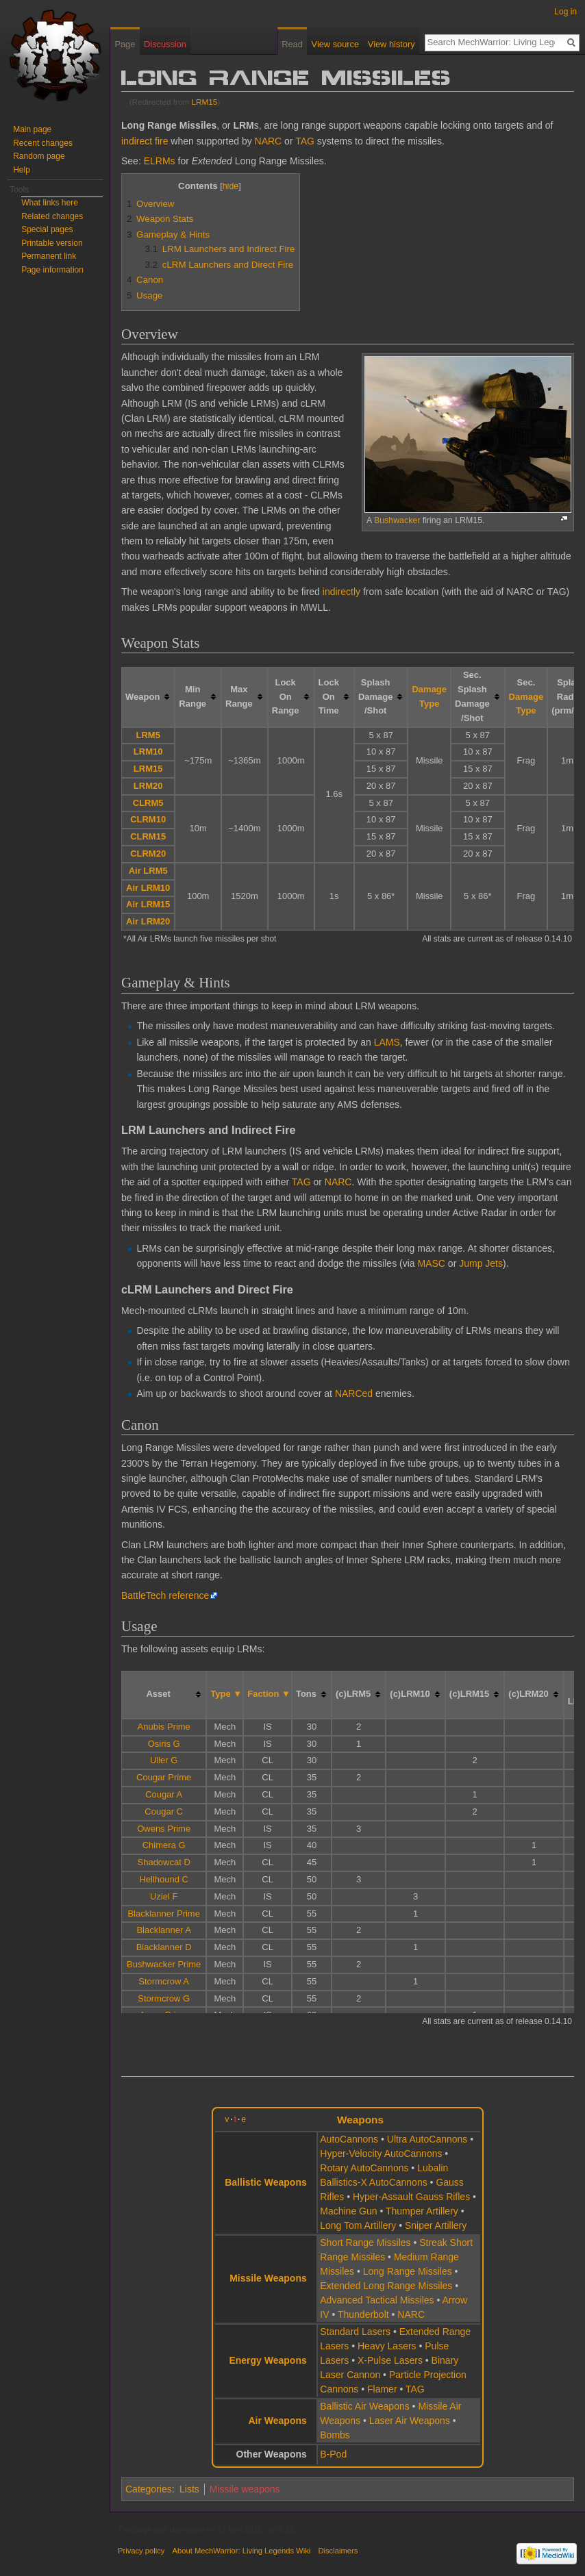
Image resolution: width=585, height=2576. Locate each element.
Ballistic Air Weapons (364, 2406)
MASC (431, 1263)
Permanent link (48, 256)
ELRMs (159, 160)
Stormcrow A (163, 1981)
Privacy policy (141, 2551)
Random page (38, 156)
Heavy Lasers (387, 2345)
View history (391, 44)
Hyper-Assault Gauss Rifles (411, 2196)
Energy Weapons (267, 2360)
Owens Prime (163, 1828)
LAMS (387, 1042)
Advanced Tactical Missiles (377, 2300)
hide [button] (231, 186)
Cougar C (164, 1811)
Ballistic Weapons (266, 2182)
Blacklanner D (164, 1947)
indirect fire (144, 141)
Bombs (335, 2434)
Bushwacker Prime (164, 1964)
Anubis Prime (164, 1726)
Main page (32, 129)
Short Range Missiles (365, 2242)
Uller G (163, 1760)
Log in (565, 11)
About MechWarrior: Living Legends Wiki (242, 2551)
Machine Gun (348, 2211)
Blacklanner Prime (163, 1913)
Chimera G (164, 1845)
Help (21, 170)
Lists (189, 2489)
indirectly (341, 591)
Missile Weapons (268, 2278)
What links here (49, 202)
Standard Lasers (355, 2331)
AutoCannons (349, 2139)
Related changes (52, 216)
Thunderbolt (363, 2314)
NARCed (354, 1393)
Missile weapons (245, 2489)
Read (292, 44)
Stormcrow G (164, 1998)
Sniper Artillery (435, 2225)
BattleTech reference (165, 1595)
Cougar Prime (163, 1777)
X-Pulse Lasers (390, 2360)
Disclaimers (338, 2551)
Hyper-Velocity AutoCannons (381, 2153)
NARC (268, 141)
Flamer (382, 2389)
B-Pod (333, 2454)
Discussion (165, 44)
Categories (148, 2489)
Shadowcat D (164, 1862)
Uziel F (163, 1896)
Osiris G (164, 1744)
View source (335, 44)
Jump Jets (481, 1263)
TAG (304, 141)
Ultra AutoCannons (427, 2139)
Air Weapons (277, 2420)
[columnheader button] (148, 697)
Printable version (51, 243)
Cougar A (163, 1794)
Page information (52, 270)
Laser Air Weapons (409, 2420)
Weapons (360, 2119)
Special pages (47, 229)
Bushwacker (397, 520)
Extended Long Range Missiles (386, 2285)
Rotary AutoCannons (364, 2167)
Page (124, 44)
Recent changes (43, 143)
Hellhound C (163, 1879)
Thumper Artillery (422, 2211)
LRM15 (205, 101)
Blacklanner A (163, 1930)
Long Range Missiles (407, 2271)
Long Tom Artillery (358, 2225)
